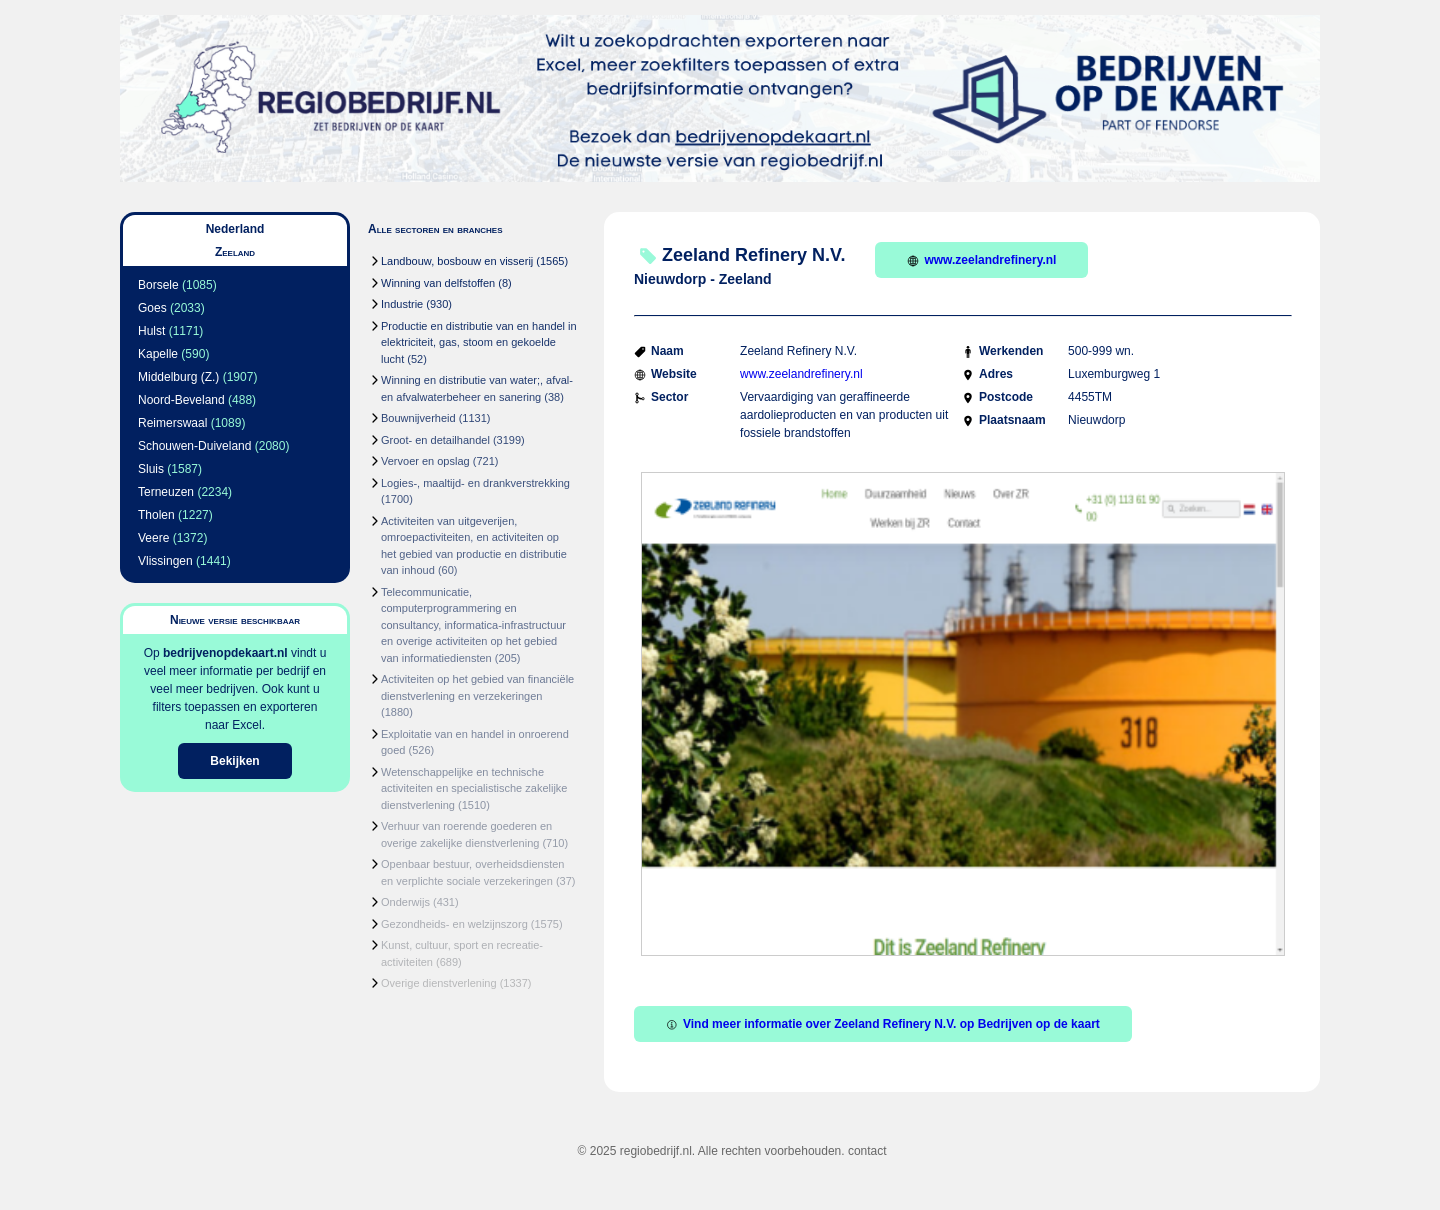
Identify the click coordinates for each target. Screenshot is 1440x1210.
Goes (152, 308)
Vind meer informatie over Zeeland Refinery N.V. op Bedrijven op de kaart (883, 1024)
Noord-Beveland (181, 400)
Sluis (151, 469)
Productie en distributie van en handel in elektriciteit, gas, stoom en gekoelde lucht (479, 342)
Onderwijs (405, 902)
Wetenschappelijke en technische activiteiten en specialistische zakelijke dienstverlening (474, 788)
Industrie (402, 304)
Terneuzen (166, 492)
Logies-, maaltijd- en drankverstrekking (475, 483)
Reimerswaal (172, 423)
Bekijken (234, 761)
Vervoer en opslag (425, 461)
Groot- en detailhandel (435, 440)
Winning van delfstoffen (438, 283)
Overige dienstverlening (439, 983)
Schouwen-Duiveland (194, 446)
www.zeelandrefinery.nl (981, 260)
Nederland (235, 229)
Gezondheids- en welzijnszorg (454, 924)
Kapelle (158, 354)
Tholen (156, 515)
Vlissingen (165, 561)
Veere (153, 538)
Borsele (158, 285)
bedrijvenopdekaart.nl (225, 653)
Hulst (151, 331)
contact (867, 1151)
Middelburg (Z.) (178, 377)
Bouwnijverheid (418, 418)
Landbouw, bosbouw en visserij (457, 261)
